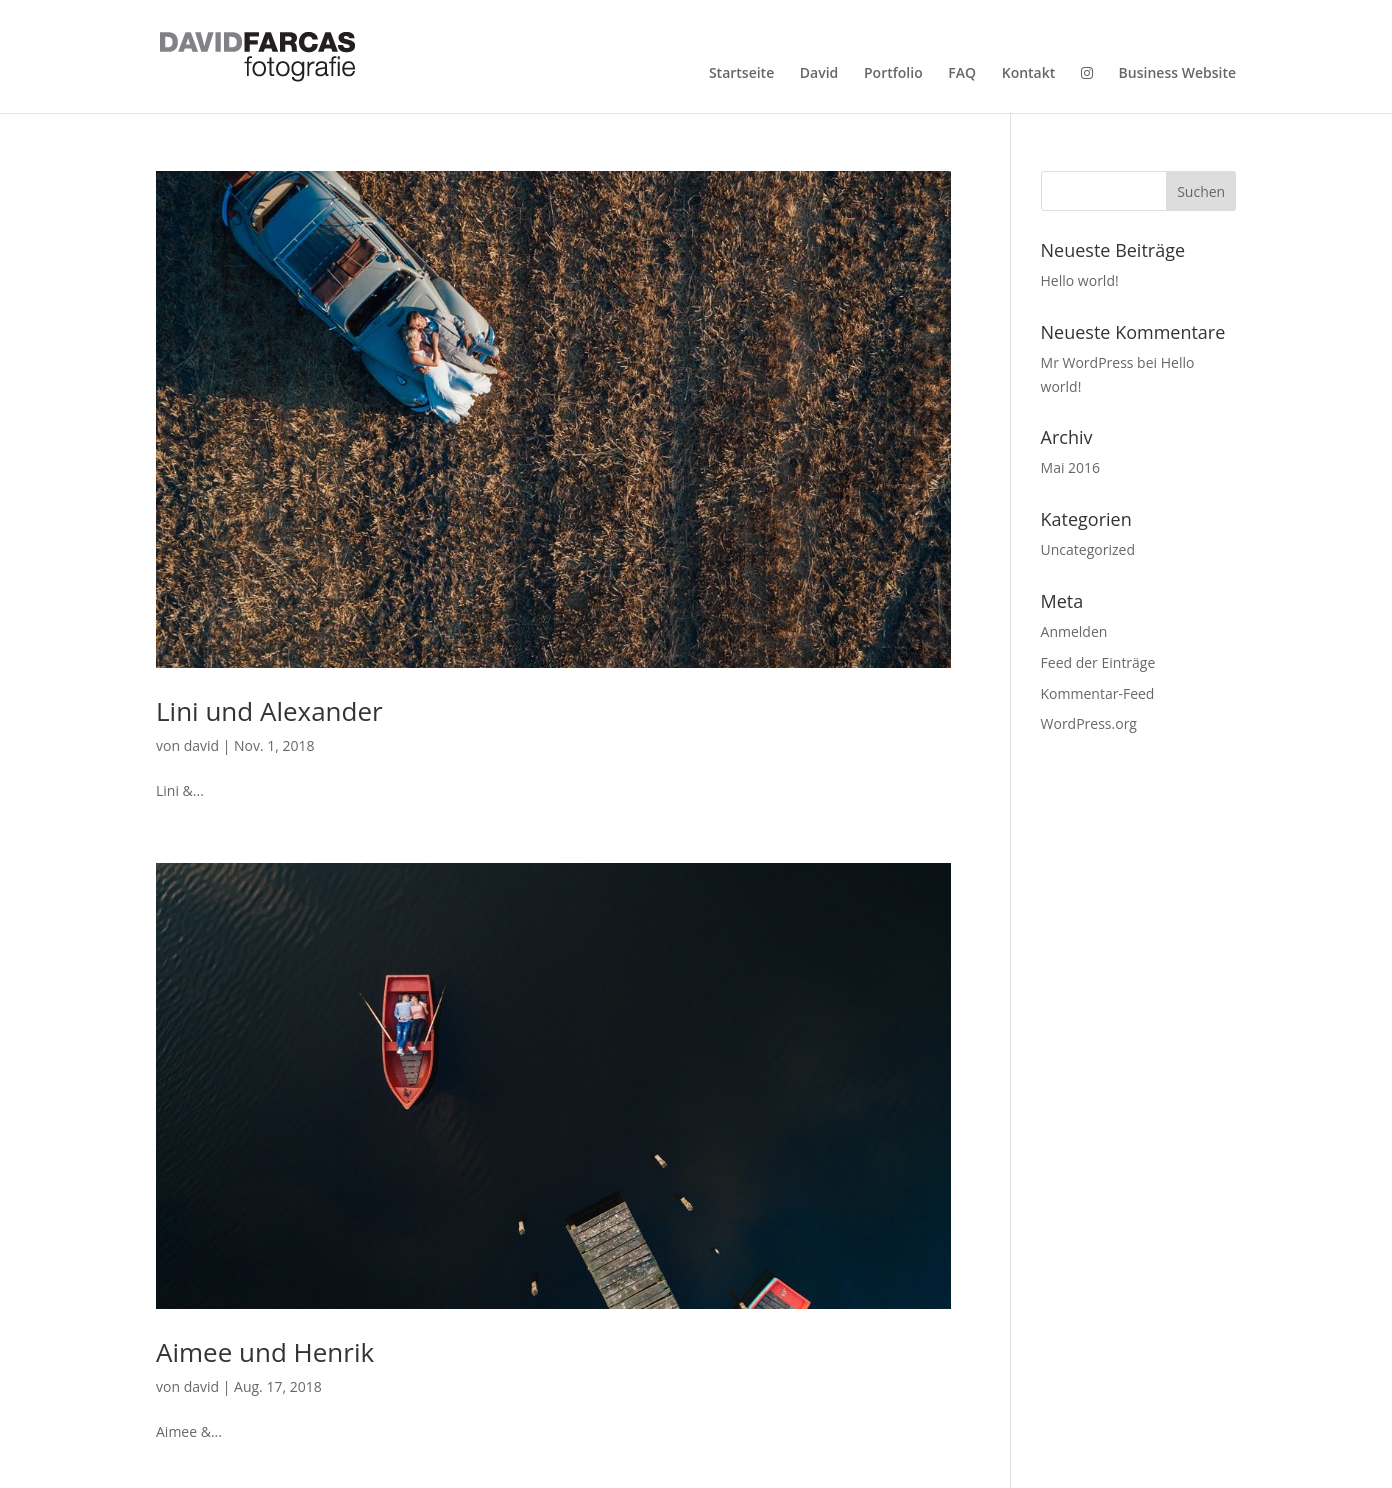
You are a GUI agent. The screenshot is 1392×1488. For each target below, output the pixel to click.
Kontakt (1029, 73)
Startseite (741, 73)
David (819, 73)
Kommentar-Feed (1098, 693)
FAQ (962, 73)
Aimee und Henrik (265, 1352)
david (201, 745)
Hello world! (1080, 280)
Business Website (1177, 73)
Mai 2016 (1071, 467)
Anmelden (1074, 631)
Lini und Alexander (269, 711)
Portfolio (893, 73)
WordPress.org (1089, 723)
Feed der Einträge (1098, 662)
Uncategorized (1088, 549)
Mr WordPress (1087, 362)
